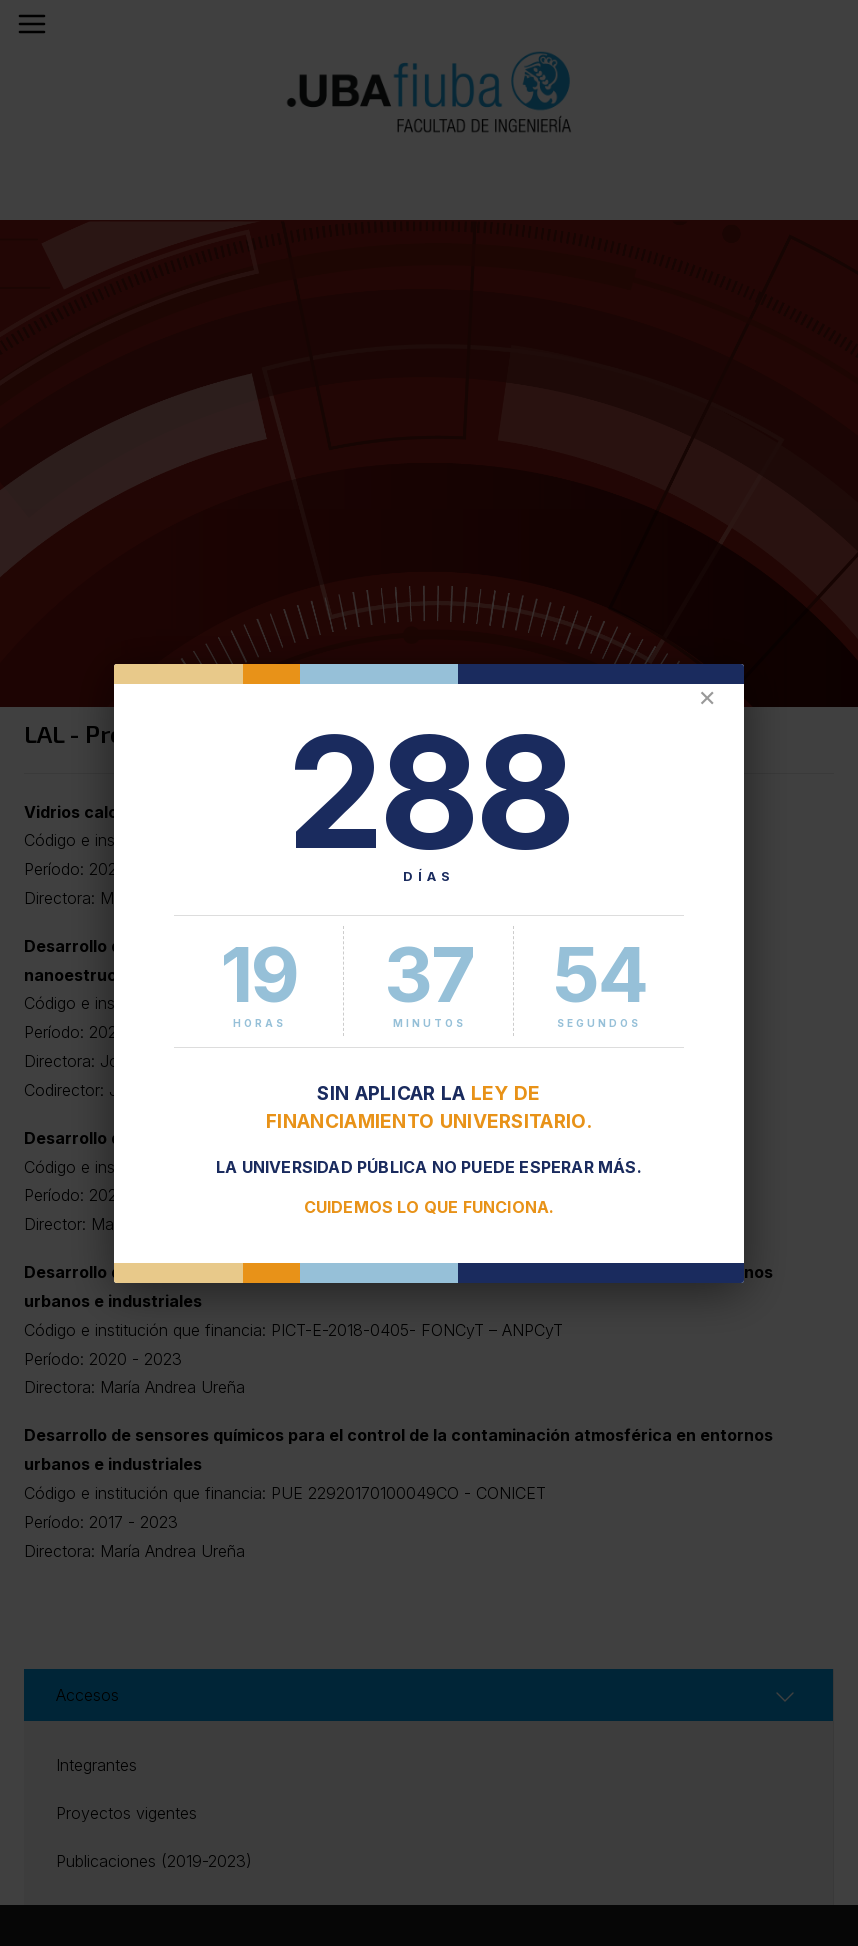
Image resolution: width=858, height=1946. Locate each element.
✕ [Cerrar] (707, 698)
